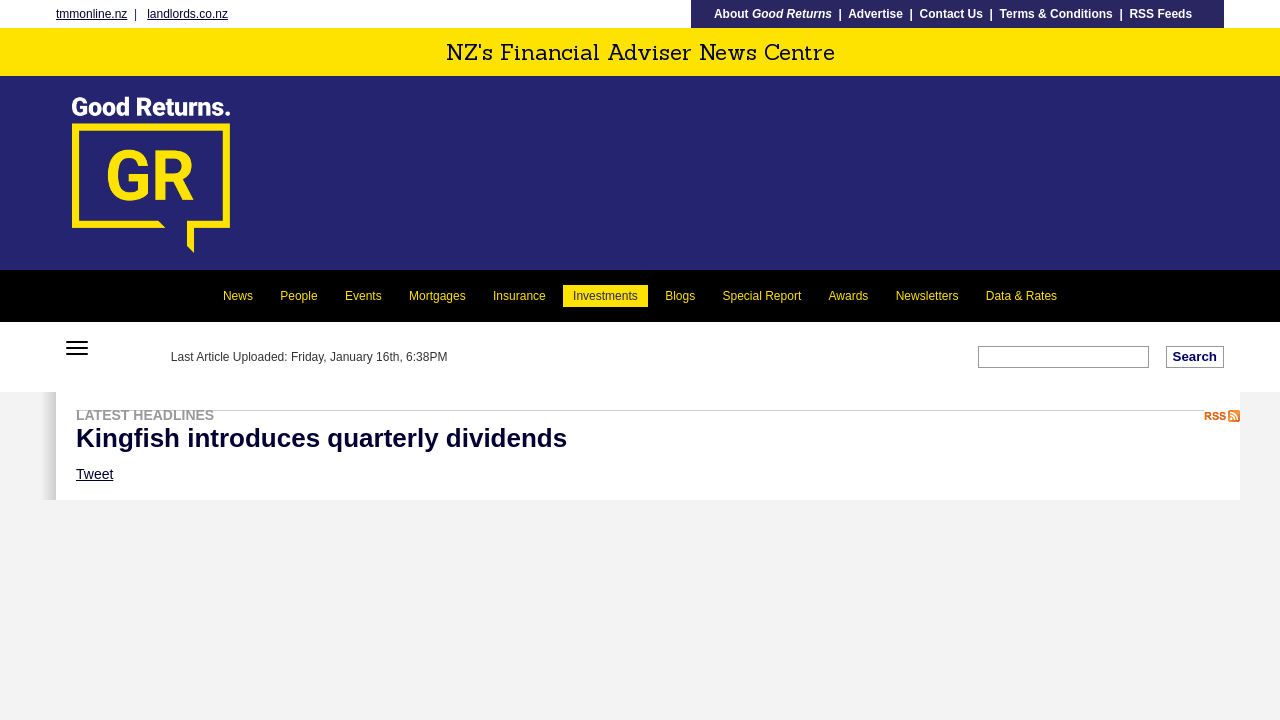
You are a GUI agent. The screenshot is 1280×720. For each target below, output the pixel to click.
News (238, 296)
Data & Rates (1021, 296)
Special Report (762, 296)
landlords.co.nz (187, 14)
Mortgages (437, 296)
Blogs (680, 296)
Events (363, 296)
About (773, 14)
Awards (849, 296)
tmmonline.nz (91, 14)
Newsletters (927, 296)
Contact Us (951, 14)
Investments (605, 296)
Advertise (875, 14)
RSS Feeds (1160, 14)
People (298, 296)
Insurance (519, 296)
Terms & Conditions (1056, 14)
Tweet (94, 474)
